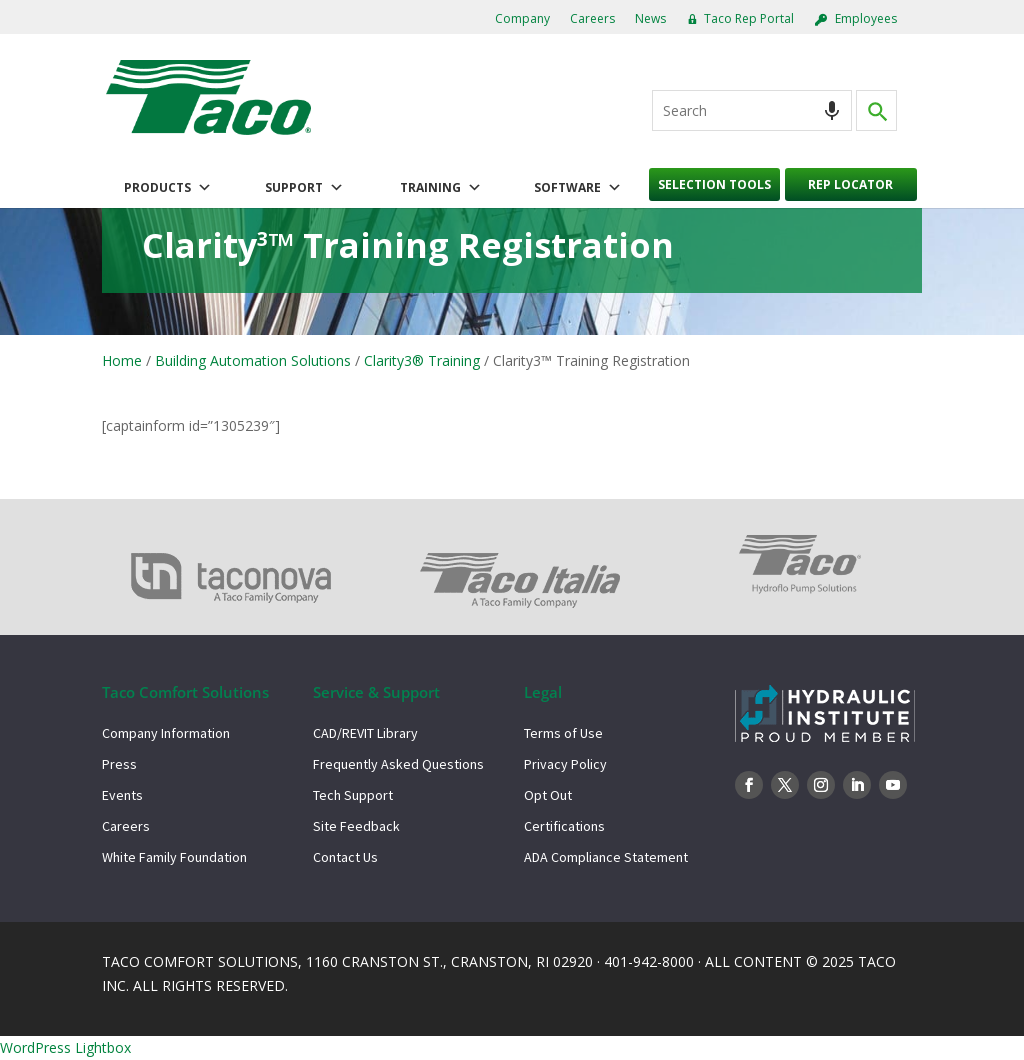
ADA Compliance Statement (606, 857)
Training (441, 188)
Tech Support (353, 795)
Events (122, 795)
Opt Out (548, 795)
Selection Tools (714, 184)
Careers (592, 18)
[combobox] (752, 110)
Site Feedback (356, 826)
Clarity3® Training (422, 360)
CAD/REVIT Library (365, 733)
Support (304, 188)
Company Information (166, 733)
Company (522, 18)
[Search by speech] (831, 110)
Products (168, 188)
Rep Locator (850, 184)
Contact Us (345, 857)
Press (119, 764)
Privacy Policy (565, 764)
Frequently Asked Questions (398, 764)
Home (122, 360)
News (650, 18)
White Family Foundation (174, 857)
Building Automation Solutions (253, 360)
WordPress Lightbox (65, 1047)
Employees (866, 18)
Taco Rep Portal (749, 18)
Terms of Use (563, 733)
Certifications (564, 826)
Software (578, 188)
